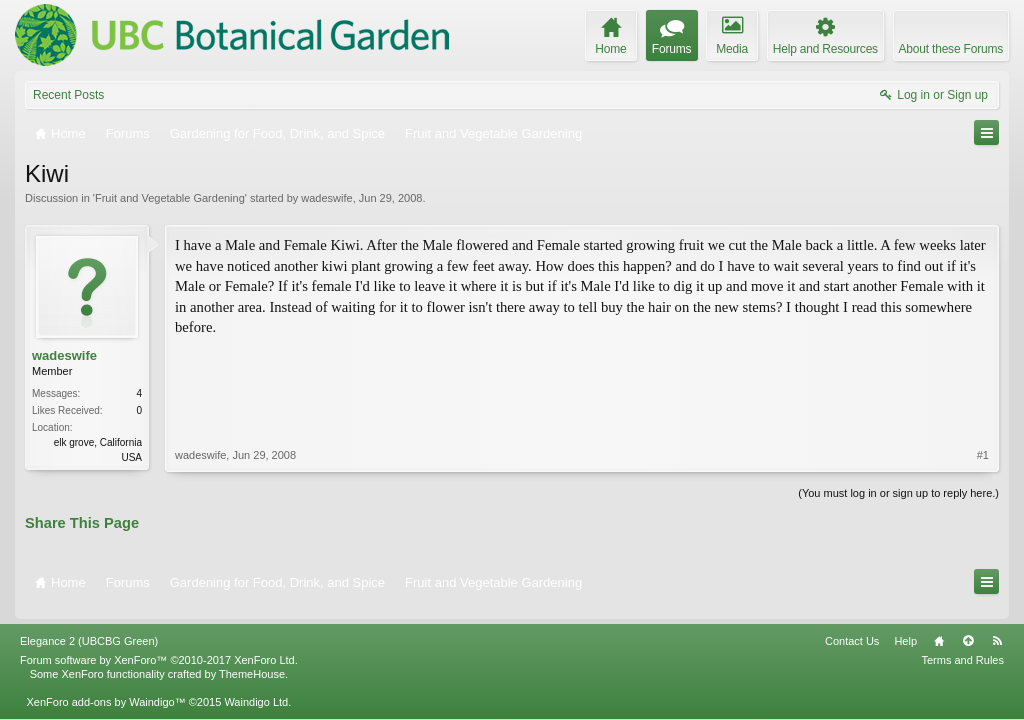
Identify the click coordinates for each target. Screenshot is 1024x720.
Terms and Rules (962, 647)
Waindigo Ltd (256, 689)
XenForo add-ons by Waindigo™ (105, 689)
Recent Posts (68, 95)
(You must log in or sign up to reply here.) (898, 491)
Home (939, 628)
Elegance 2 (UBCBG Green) (89, 628)
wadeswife (326, 198)
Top (968, 628)
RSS (997, 628)
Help (905, 628)
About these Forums (951, 49)
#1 (983, 357)
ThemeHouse (252, 661)
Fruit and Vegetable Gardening (170, 198)
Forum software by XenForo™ (159, 647)
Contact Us (852, 628)
